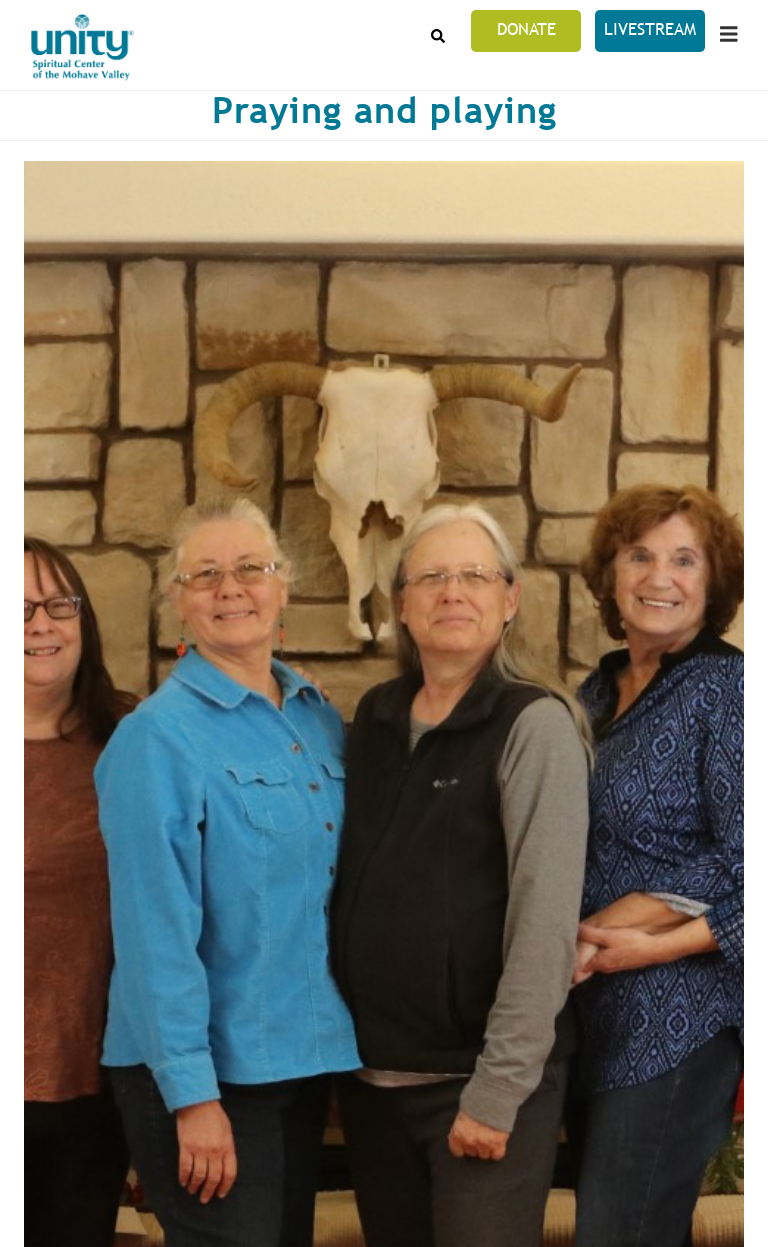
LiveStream (650, 29)
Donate (526, 29)
